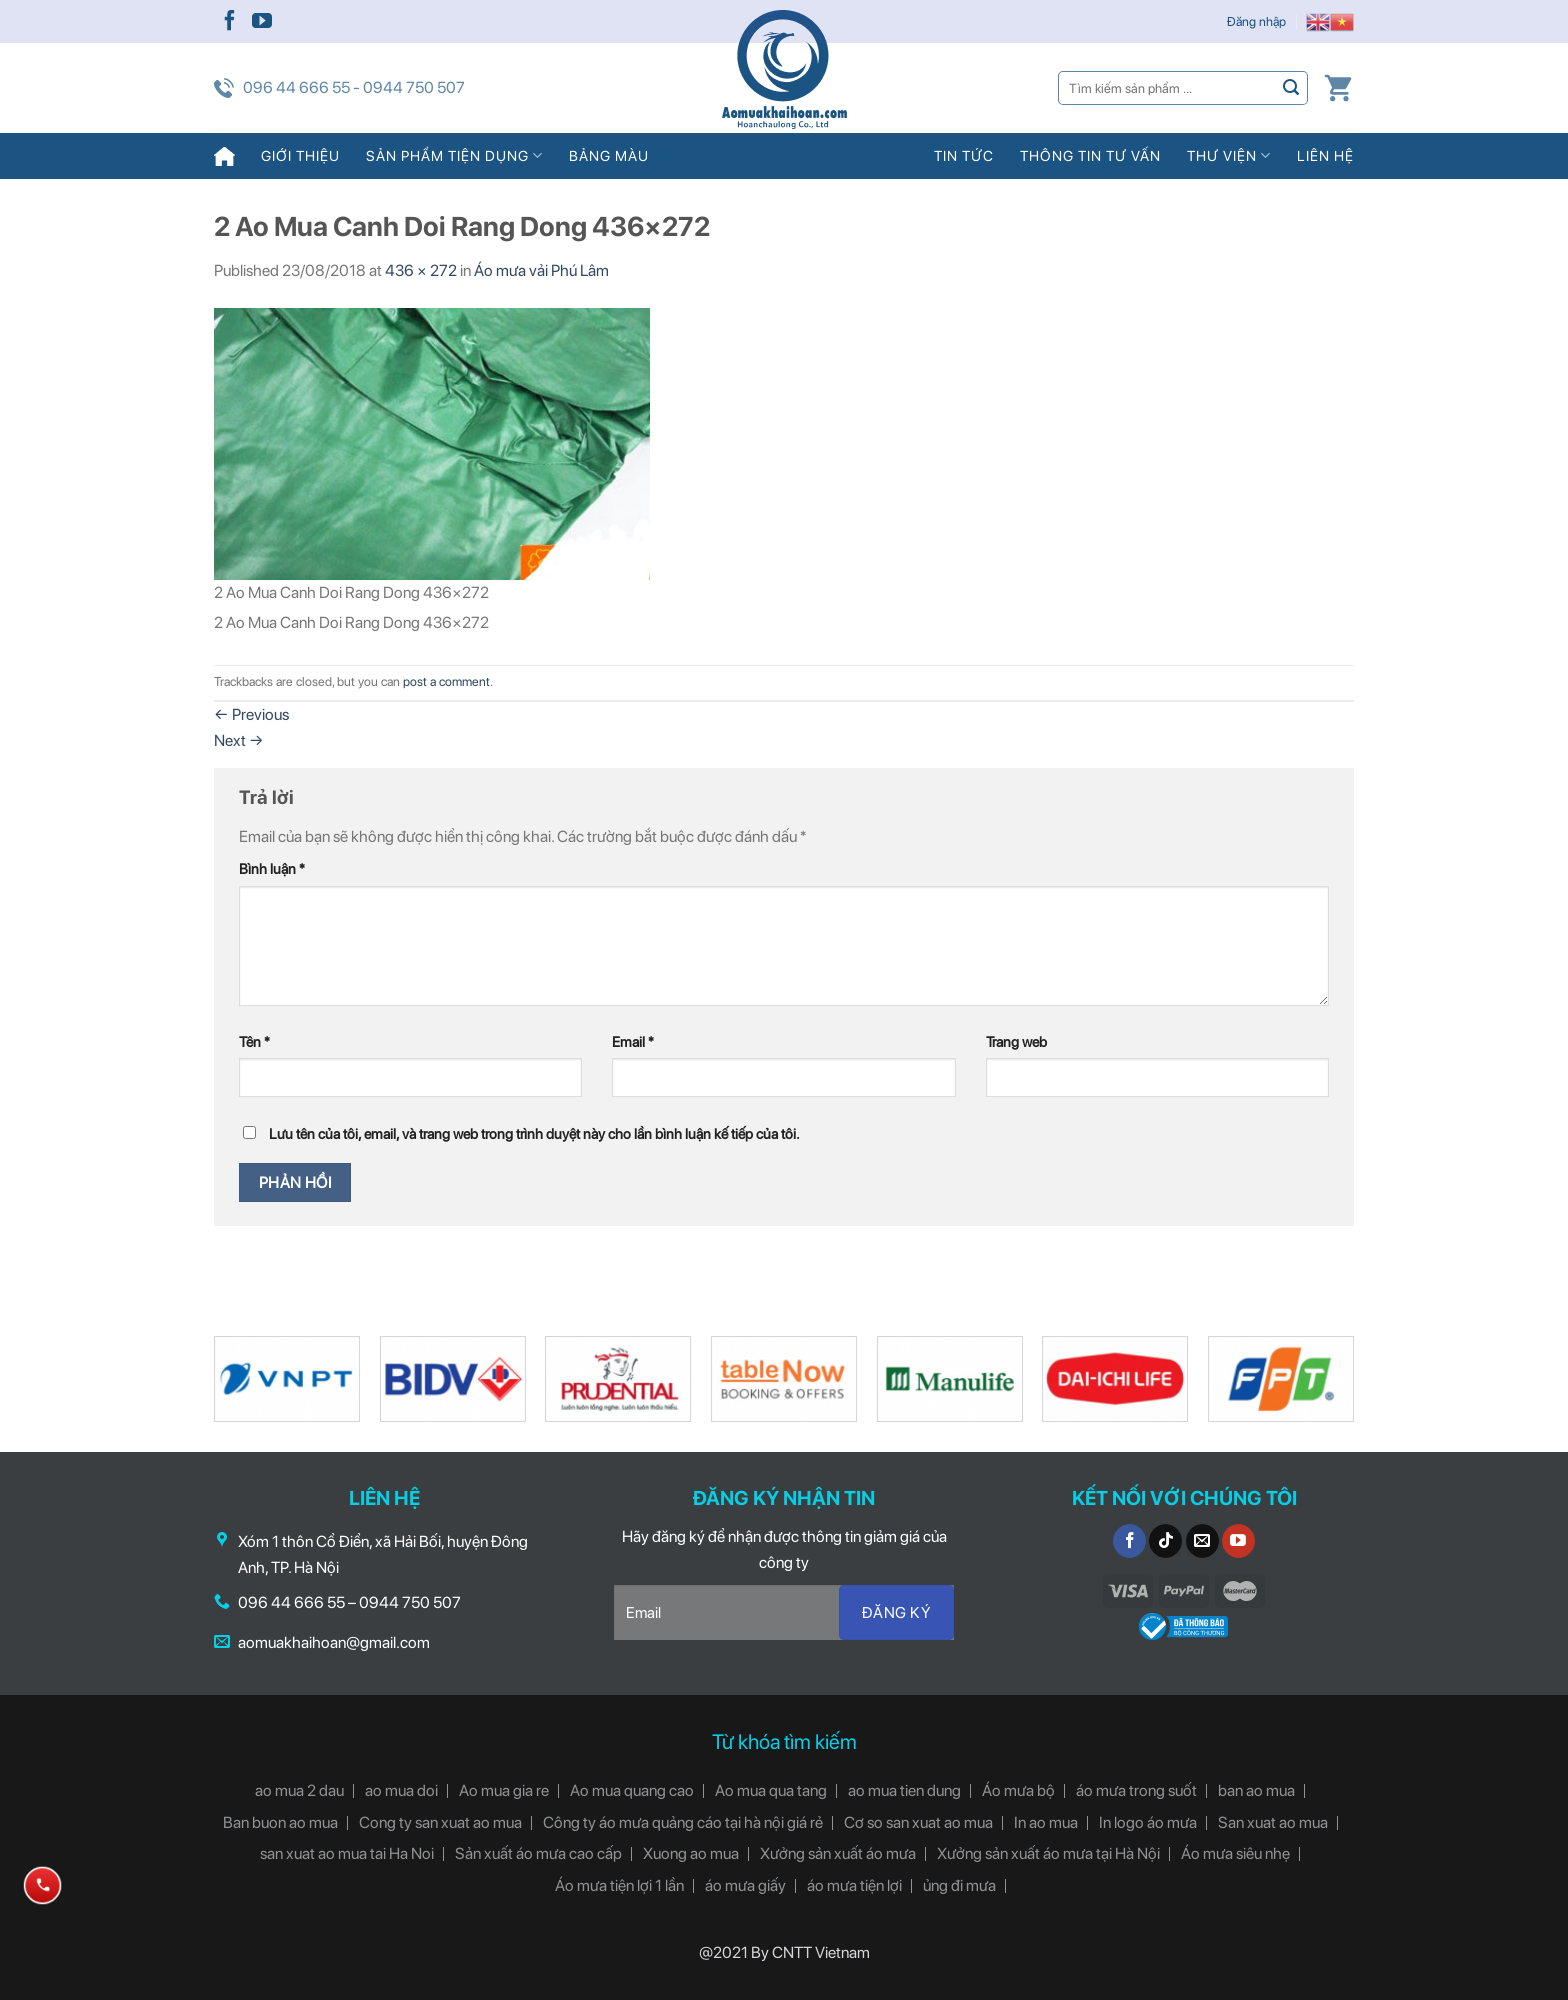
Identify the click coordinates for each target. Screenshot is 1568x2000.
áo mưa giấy (745, 1885)
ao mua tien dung (904, 1790)
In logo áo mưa (1148, 1822)
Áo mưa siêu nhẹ (1235, 1853)
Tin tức (964, 155)
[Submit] (1291, 87)
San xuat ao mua (1273, 1822)
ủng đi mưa (959, 1885)
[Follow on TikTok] (1165, 1541)
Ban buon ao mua (280, 1822)
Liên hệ (1325, 155)
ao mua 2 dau (299, 1790)
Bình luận (272, 868)
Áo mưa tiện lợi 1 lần (619, 1885)
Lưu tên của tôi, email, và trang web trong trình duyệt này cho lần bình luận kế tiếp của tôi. (534, 1133)
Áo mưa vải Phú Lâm (541, 270)
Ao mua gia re (504, 1790)
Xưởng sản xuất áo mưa (838, 1853)
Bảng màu (609, 155)
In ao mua (1046, 1822)
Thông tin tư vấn (1090, 155)
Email (633, 1041)
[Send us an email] (1202, 1541)
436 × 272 (421, 270)
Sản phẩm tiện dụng (454, 155)
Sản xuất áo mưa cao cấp (538, 1853)
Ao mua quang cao (632, 1790)
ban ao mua (1256, 1790)
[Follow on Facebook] (230, 22)
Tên (254, 1041)
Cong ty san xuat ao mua (440, 1822)
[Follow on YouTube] (262, 22)
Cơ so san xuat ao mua (918, 1822)
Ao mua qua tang (771, 1790)
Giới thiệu (300, 155)
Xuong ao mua (691, 1853)
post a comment (446, 681)
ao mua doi (401, 1790)
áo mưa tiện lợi (854, 1885)
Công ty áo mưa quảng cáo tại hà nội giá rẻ (683, 1822)
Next (239, 740)
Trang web (1016, 1041)
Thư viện (1229, 155)
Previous (251, 714)
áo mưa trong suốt (1136, 1790)
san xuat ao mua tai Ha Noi (347, 1853)
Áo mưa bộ (1018, 1790)
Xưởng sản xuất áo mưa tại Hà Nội (1048, 1853)
